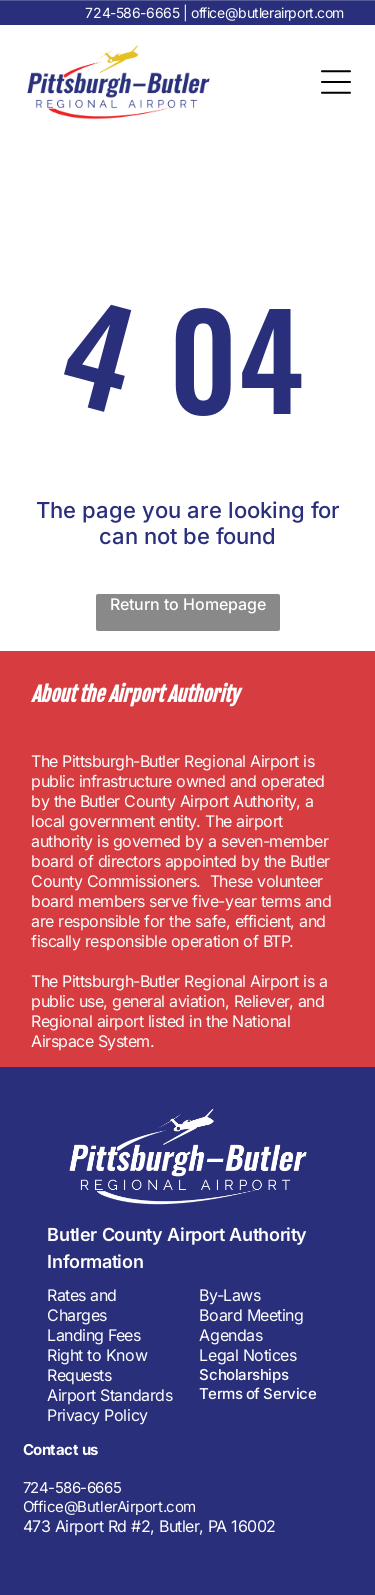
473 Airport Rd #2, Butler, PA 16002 (149, 1526)
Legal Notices (247, 1355)
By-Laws (229, 1295)
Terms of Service (257, 1393)
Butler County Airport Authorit (171, 1234)
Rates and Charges (82, 1305)
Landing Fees (93, 1335)
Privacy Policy (97, 1415)
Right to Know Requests (97, 1365)
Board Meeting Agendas (251, 1325)
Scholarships (243, 1374)
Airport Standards (109, 1395)
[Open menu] (336, 82)
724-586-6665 (132, 12)
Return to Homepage (188, 604)
